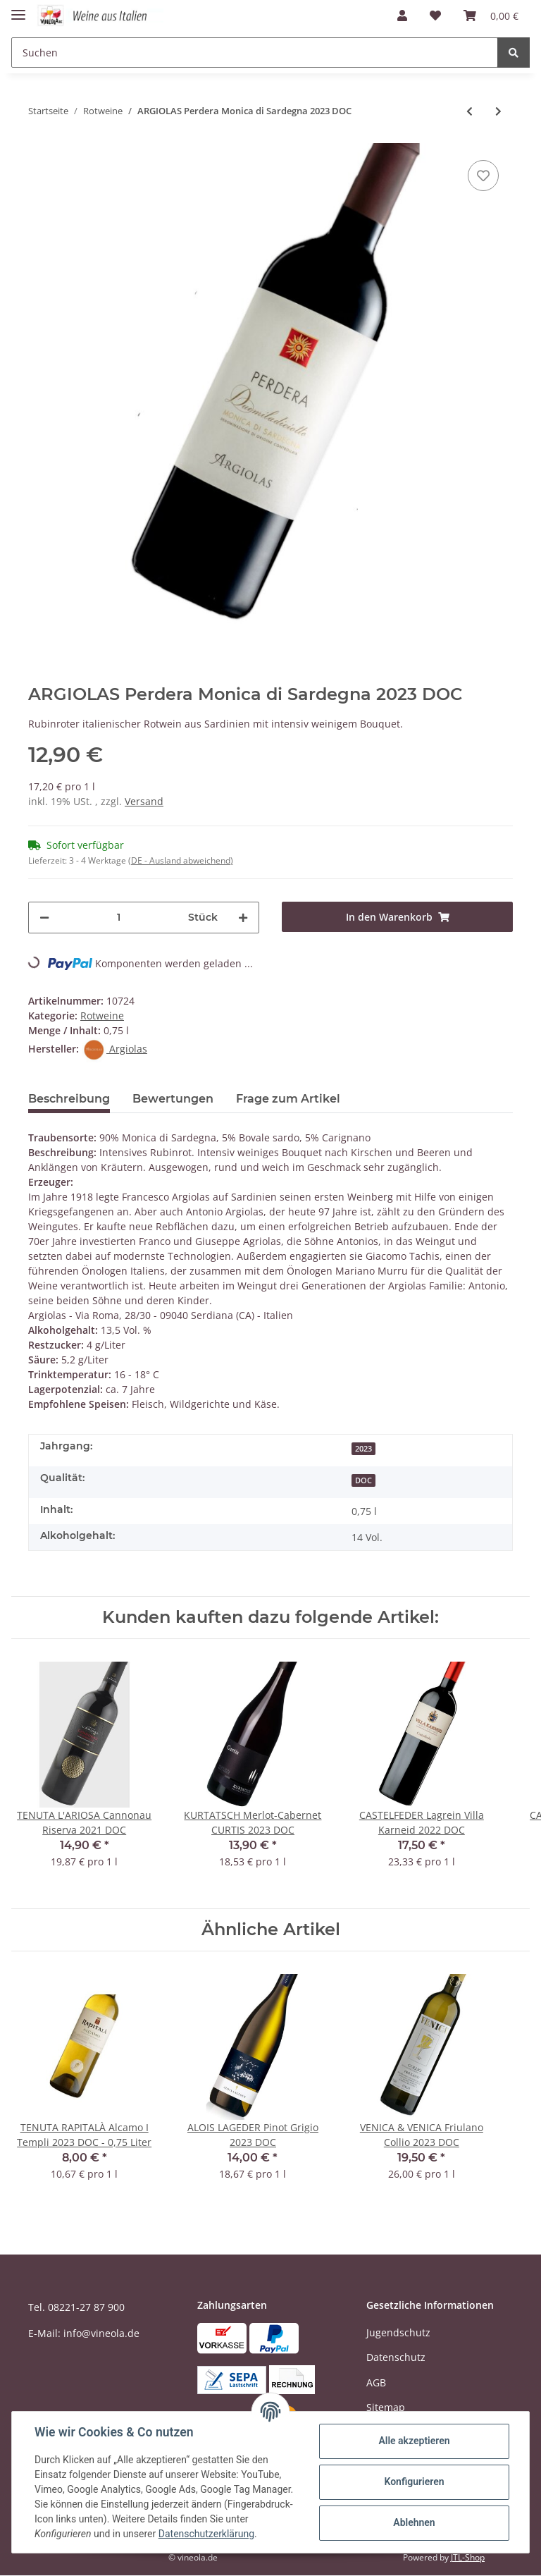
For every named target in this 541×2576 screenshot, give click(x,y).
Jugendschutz (398, 2332)
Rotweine (102, 1015)
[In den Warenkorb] (397, 917)
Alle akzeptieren (413, 2440)
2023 (363, 1449)
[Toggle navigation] (18, 9)
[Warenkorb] (491, 15)
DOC (363, 1480)
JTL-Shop (468, 2557)
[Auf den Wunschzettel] (483, 175)
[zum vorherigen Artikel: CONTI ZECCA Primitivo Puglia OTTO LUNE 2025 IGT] (469, 111)
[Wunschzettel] (435, 15)
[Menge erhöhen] (243, 917)
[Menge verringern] (44, 917)
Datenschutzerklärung (206, 2533)
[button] (402, 15)
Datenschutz (395, 2357)
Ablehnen (414, 2522)
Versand (144, 801)
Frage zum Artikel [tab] (288, 1098)
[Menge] (118, 917)
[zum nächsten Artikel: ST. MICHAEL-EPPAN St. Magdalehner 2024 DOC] (498, 111)
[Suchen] (254, 52)
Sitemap (385, 2407)
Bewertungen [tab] (172, 1098)
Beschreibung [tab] (69, 1098)
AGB (376, 2382)
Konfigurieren (414, 2481)
